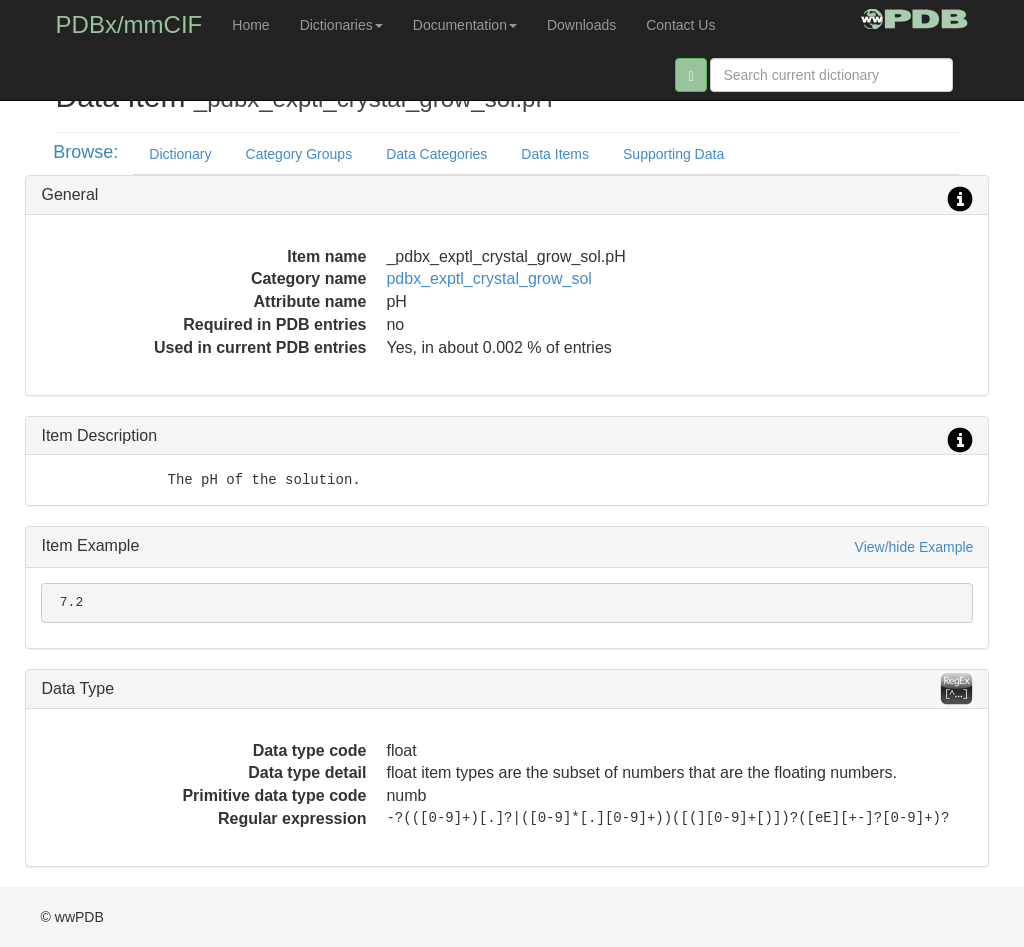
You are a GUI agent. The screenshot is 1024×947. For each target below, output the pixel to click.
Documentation (465, 25)
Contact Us (680, 25)
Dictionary (180, 154)
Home (250, 25)
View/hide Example (914, 547)
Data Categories (436, 154)
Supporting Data (673, 154)
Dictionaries (341, 25)
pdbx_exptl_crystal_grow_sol (488, 278)
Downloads (581, 25)
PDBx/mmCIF (129, 24)
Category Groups (299, 154)
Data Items (555, 154)
